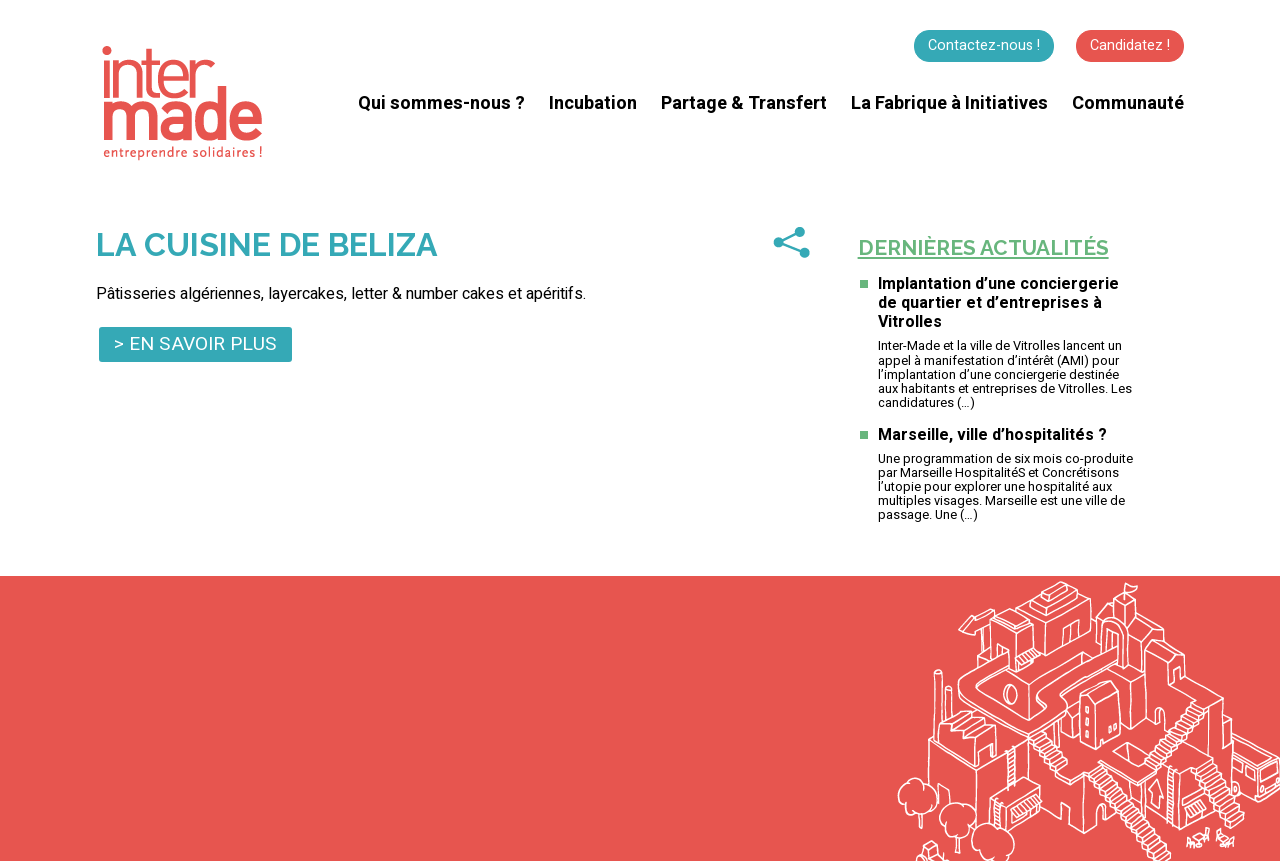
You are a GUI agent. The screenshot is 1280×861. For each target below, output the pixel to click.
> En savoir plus (195, 344)
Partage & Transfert (744, 103)
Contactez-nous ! (984, 45)
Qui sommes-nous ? (441, 103)
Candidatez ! (1130, 45)
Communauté (1128, 103)
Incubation (593, 103)
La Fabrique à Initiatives (949, 103)
